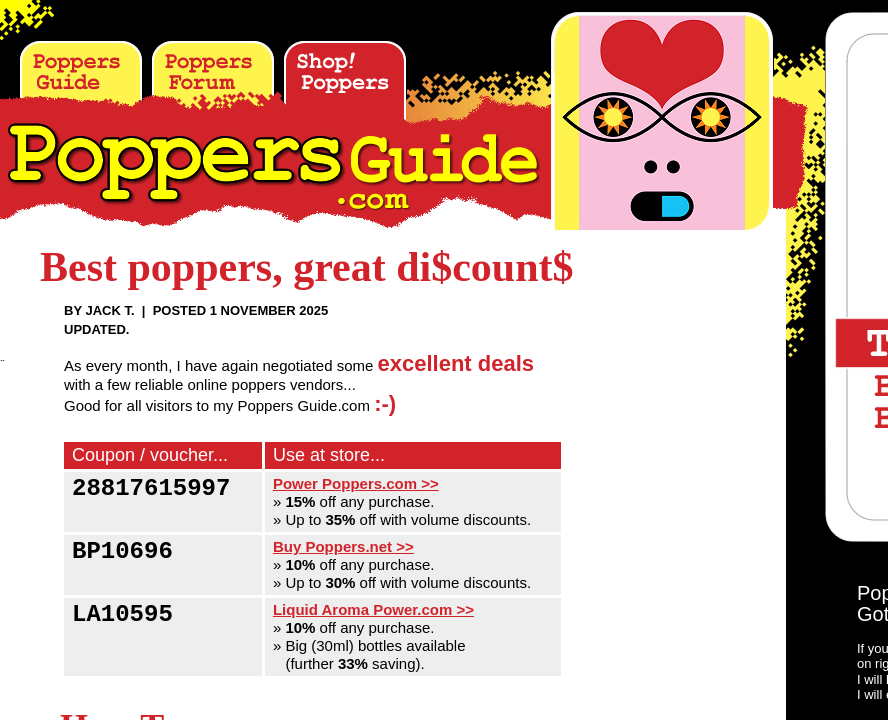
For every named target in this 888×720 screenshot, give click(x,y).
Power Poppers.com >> (356, 483)
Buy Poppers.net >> (343, 546)
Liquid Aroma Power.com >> (373, 609)
